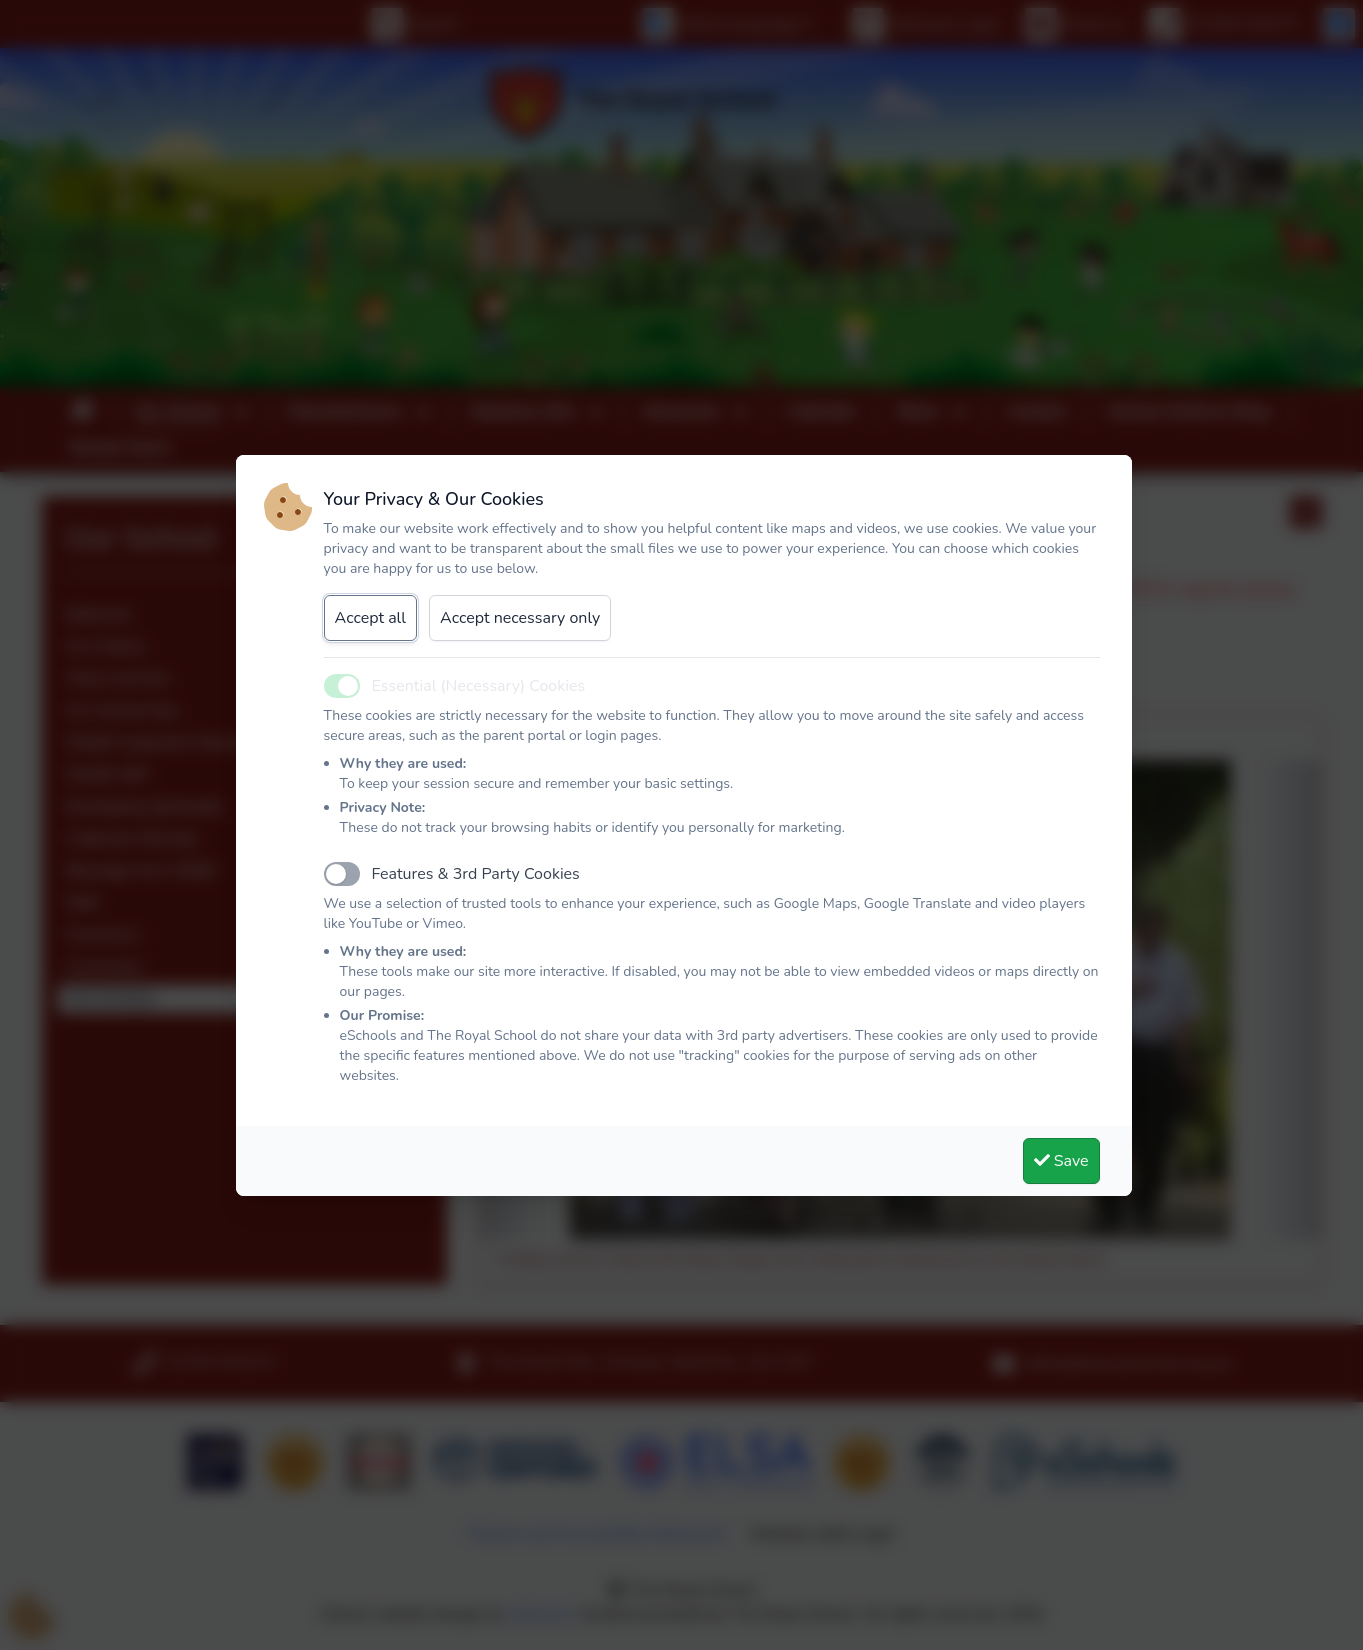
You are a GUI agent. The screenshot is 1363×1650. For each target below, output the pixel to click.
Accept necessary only (520, 618)
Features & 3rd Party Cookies (476, 874)
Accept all (371, 618)
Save (1061, 1161)
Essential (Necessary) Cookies (479, 686)
